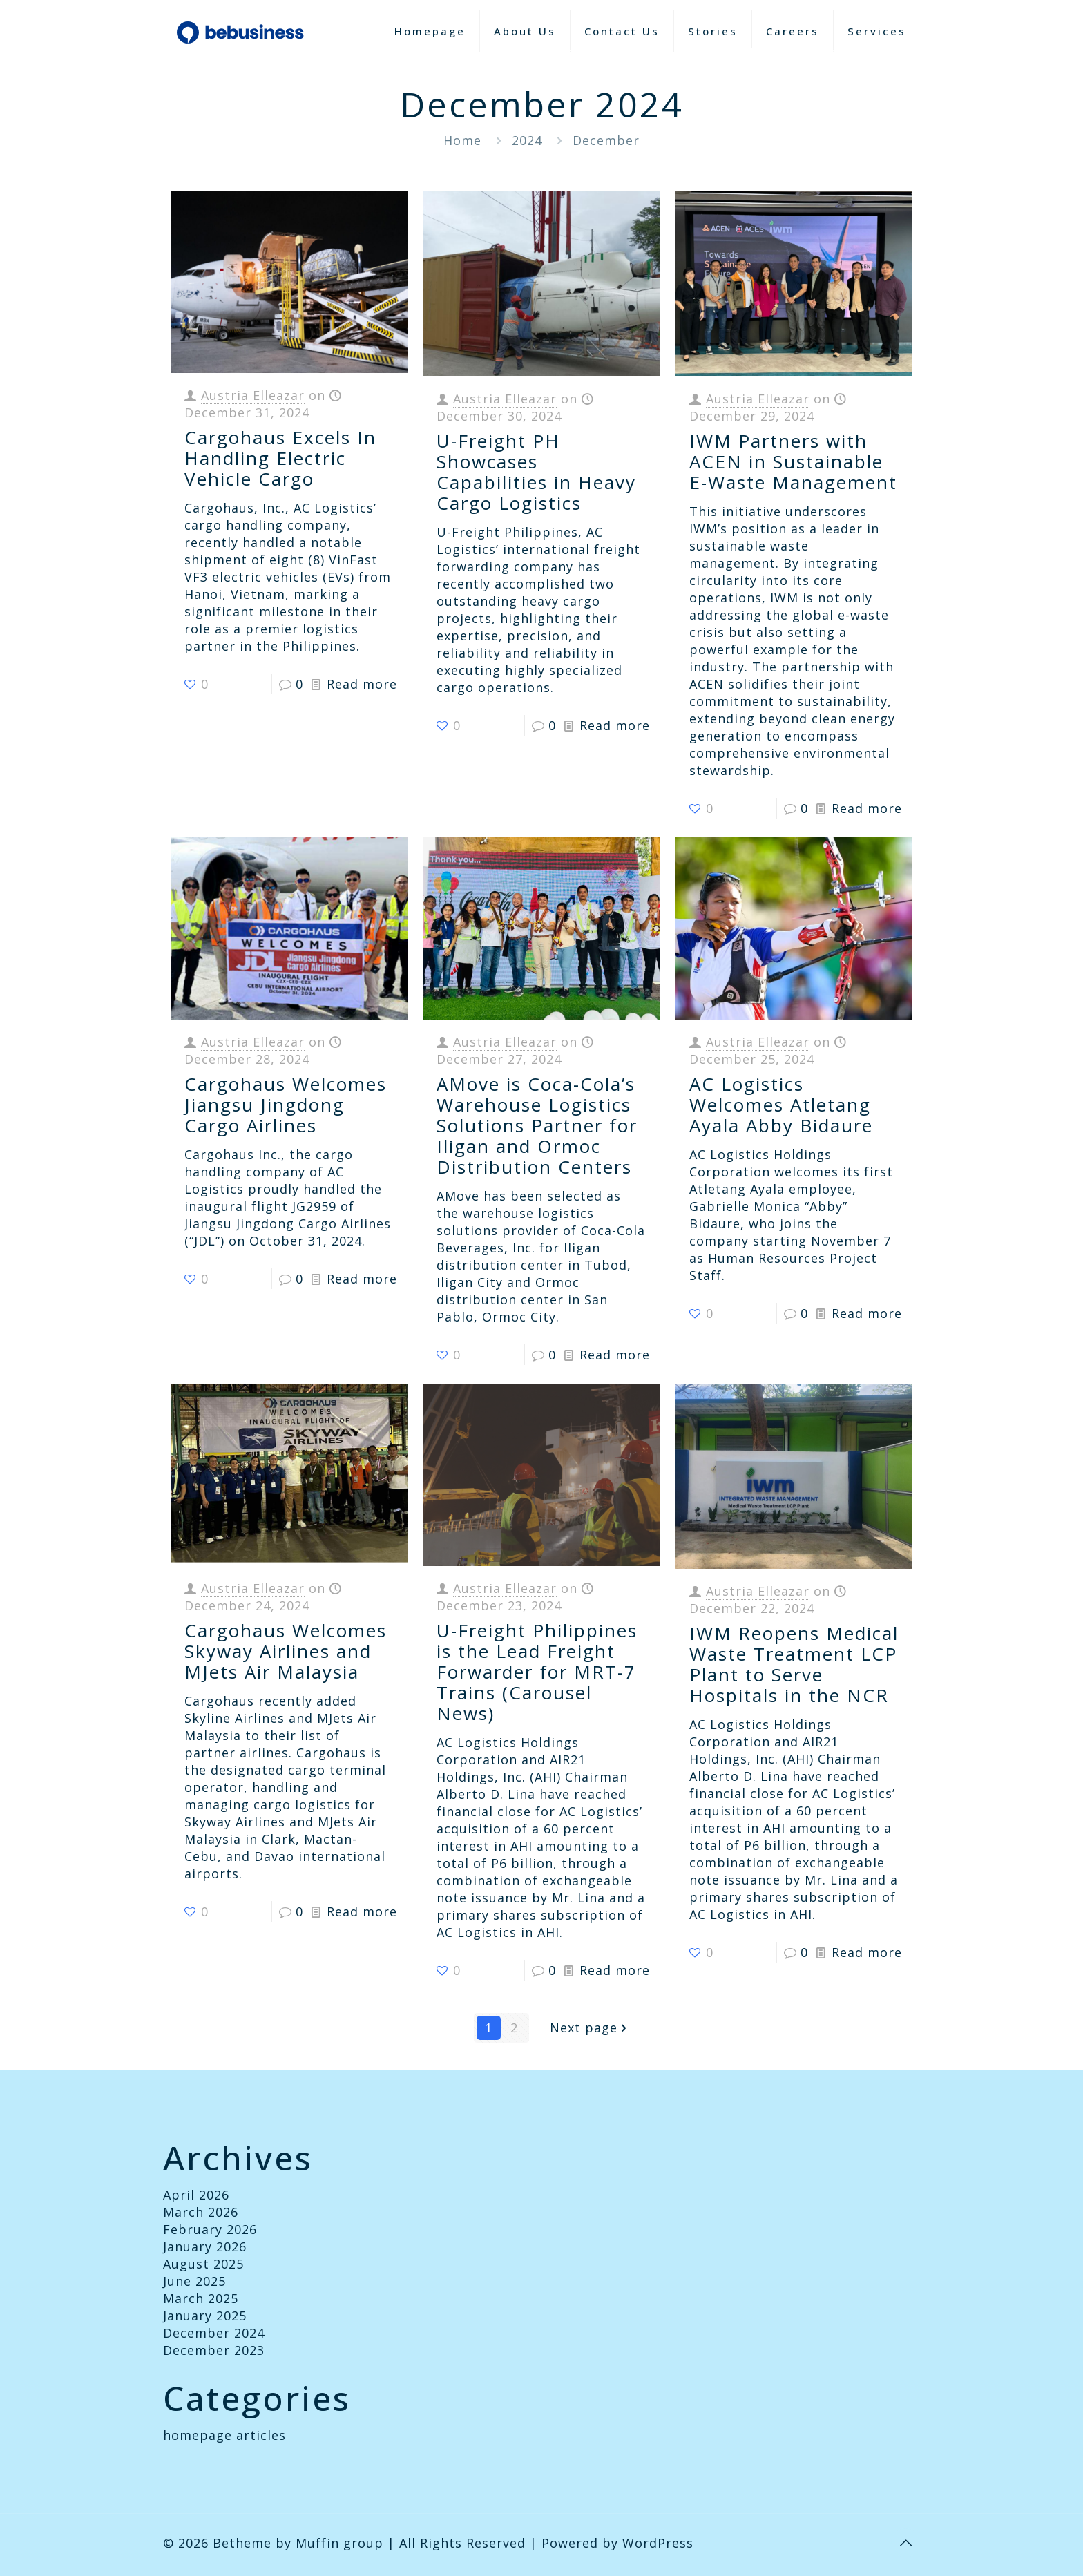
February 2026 (210, 2229)
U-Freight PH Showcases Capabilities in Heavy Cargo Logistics (536, 471)
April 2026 (196, 2194)
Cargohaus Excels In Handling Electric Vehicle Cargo (280, 458)
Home (462, 140)
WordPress (657, 2543)
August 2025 (203, 2263)
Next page (590, 2027)
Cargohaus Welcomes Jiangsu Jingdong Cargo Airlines (285, 1104)
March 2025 (200, 2298)
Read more (362, 684)
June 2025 (194, 2281)
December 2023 (214, 2350)
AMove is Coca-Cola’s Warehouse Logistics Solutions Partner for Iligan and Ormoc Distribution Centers (537, 1125)
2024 (527, 140)
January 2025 (205, 2315)
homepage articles (224, 2435)
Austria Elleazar (253, 395)
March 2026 (200, 2212)
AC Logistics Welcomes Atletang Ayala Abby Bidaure (781, 1104)
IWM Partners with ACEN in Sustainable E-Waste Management (793, 461)
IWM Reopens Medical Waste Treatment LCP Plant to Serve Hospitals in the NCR (794, 1664)
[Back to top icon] (905, 2542)
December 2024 (214, 2333)
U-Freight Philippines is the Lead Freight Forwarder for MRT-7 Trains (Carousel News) (537, 1672)
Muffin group (339, 2543)
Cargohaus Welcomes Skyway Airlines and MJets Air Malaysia (285, 1651)
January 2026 (205, 2246)
